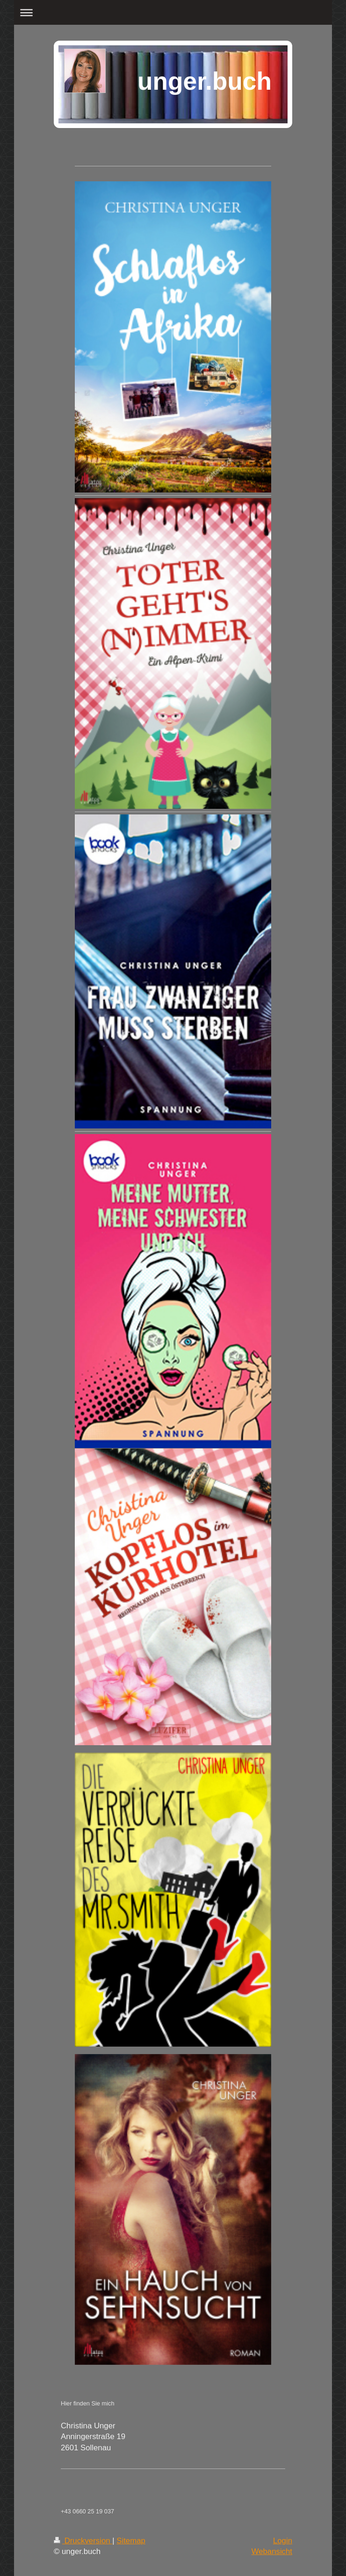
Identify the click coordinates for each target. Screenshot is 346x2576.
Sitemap (130, 2540)
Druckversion (83, 2540)
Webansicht (272, 2551)
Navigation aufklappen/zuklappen (173, 12)
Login (282, 2540)
